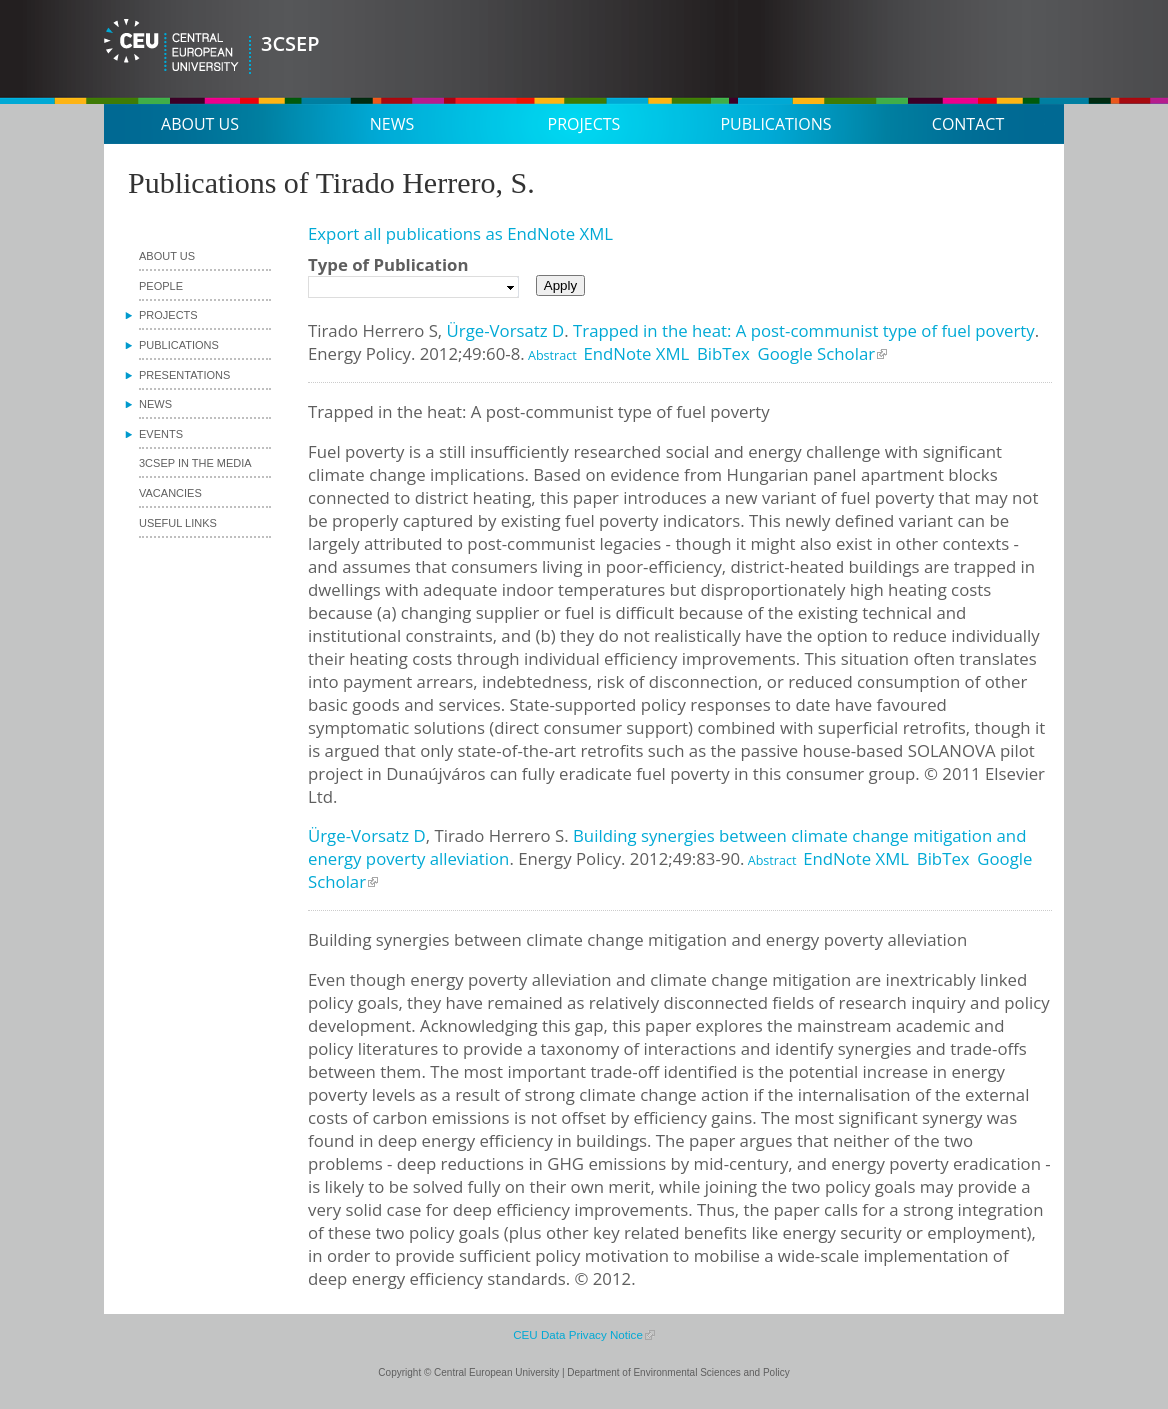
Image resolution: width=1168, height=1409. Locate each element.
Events (161, 434)
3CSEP (290, 43)
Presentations (184, 375)
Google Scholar (817, 353)
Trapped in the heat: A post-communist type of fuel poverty (804, 330)
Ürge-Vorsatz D (506, 330)
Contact (968, 124)
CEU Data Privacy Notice (578, 1334)
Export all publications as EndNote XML (460, 233)
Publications (775, 124)
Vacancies (170, 493)
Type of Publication (388, 264)
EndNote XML (636, 353)
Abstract (551, 355)
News (392, 124)
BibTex (723, 353)
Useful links (178, 523)
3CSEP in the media (195, 463)
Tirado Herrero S (373, 330)
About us (200, 124)
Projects (584, 124)
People (161, 286)
